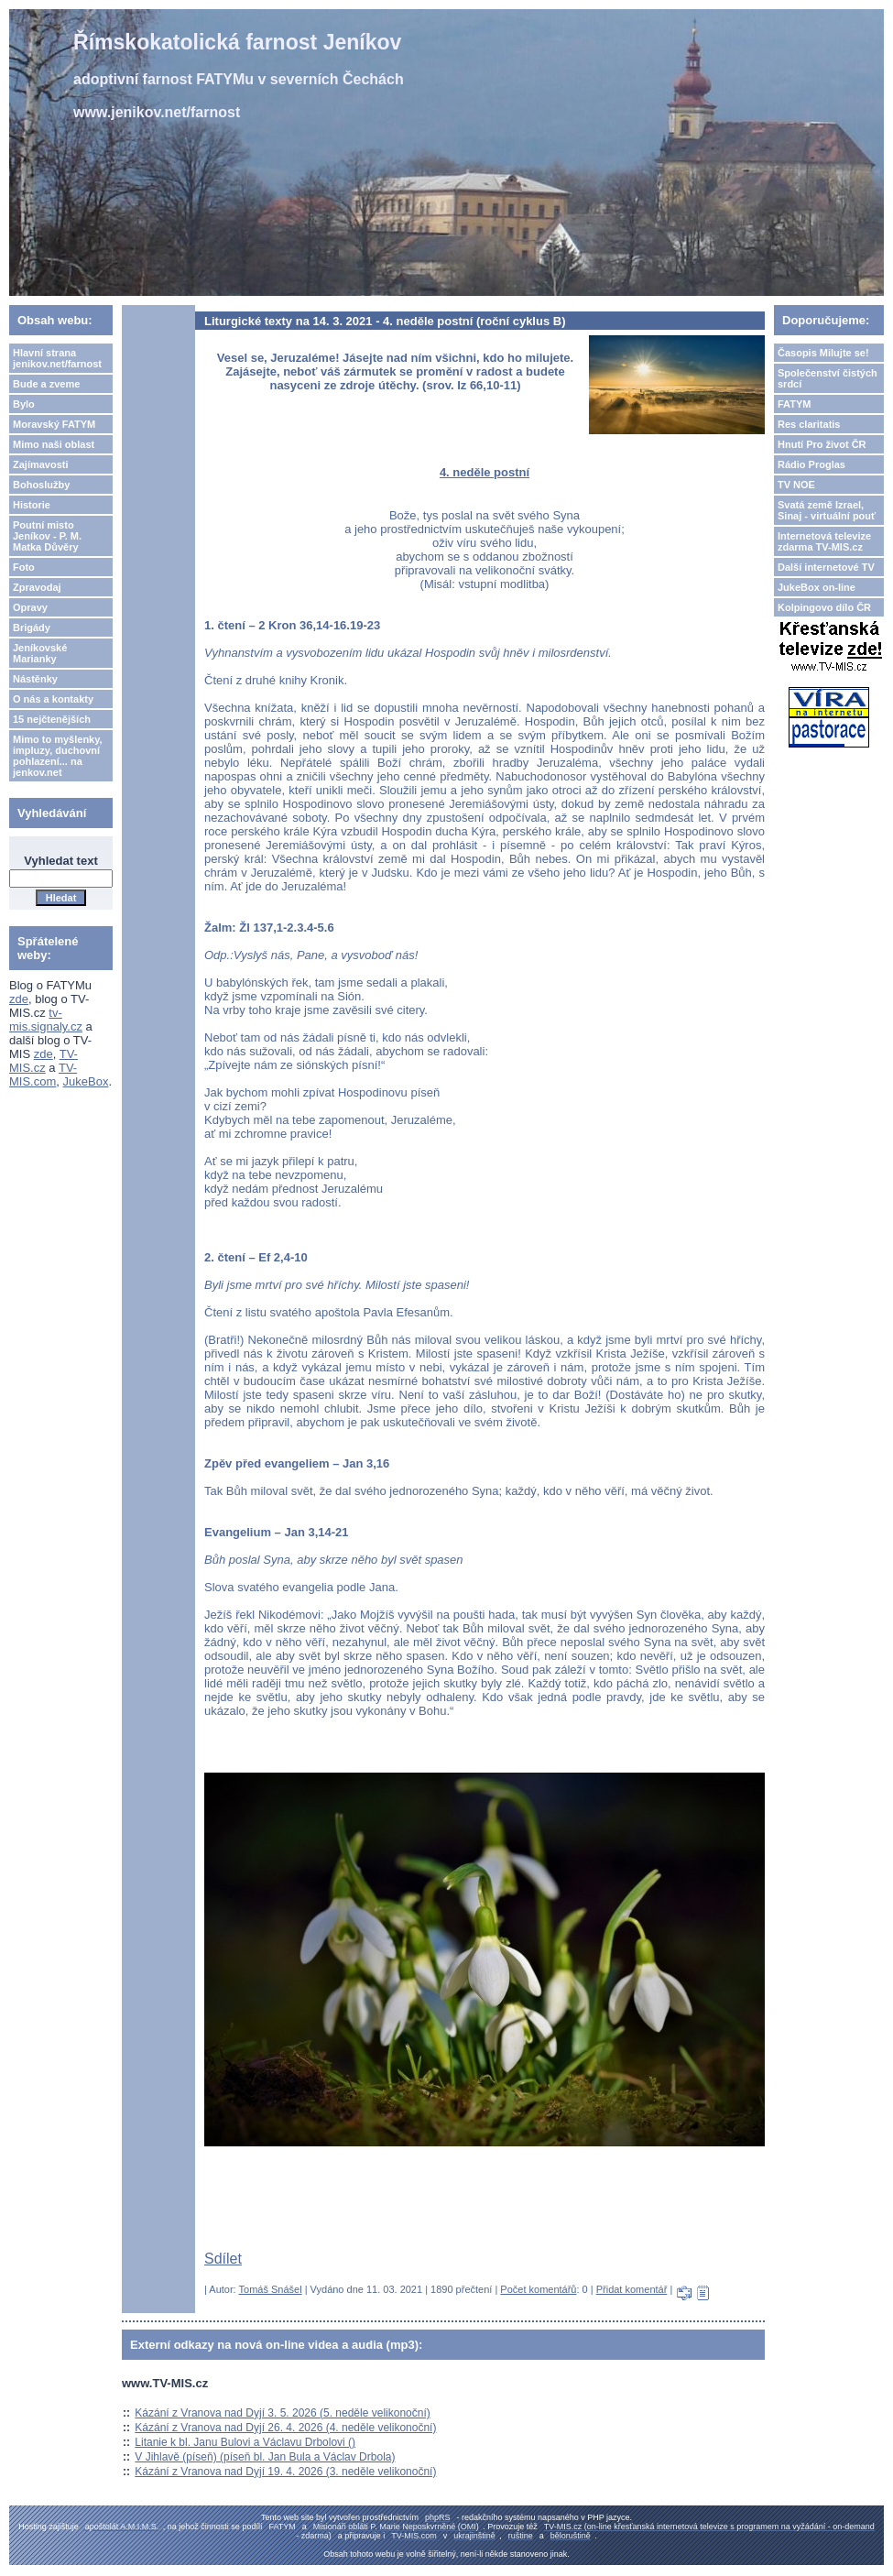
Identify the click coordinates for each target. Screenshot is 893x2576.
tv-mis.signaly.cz (45, 1019)
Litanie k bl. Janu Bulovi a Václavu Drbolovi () (245, 2442)
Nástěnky (35, 678)
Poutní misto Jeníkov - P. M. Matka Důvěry (47, 535)
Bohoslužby (41, 484)
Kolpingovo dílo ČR (824, 607)
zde (18, 999)
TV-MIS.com (43, 1074)
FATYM (794, 403)
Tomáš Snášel (270, 2289)
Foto (24, 567)
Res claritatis (809, 424)
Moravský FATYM (54, 424)
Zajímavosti (41, 464)
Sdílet (223, 2258)
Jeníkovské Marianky (40, 653)
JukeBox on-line (816, 587)
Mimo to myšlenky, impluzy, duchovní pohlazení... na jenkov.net (58, 756)
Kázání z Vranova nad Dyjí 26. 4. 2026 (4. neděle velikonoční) (285, 2427)
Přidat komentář (632, 2289)
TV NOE (796, 484)
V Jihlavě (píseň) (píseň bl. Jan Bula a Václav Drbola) (265, 2456)
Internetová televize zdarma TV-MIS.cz (824, 541)
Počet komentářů (538, 2289)
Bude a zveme (46, 383)
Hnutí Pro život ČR (822, 444)
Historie (31, 504)
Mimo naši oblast (53, 444)
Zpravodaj (37, 587)
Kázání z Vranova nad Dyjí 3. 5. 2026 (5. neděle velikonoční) (282, 2413)
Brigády (31, 627)
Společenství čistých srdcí (827, 378)
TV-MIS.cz (43, 1061)
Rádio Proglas (811, 464)
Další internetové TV (826, 567)
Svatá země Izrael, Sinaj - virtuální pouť (827, 510)
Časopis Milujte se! (823, 352)
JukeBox (86, 1081)
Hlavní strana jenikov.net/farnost (57, 358)
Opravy (30, 607)
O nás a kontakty (53, 698)
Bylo (24, 403)
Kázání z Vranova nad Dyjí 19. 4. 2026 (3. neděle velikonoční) (285, 2471)
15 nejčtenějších (52, 719)
